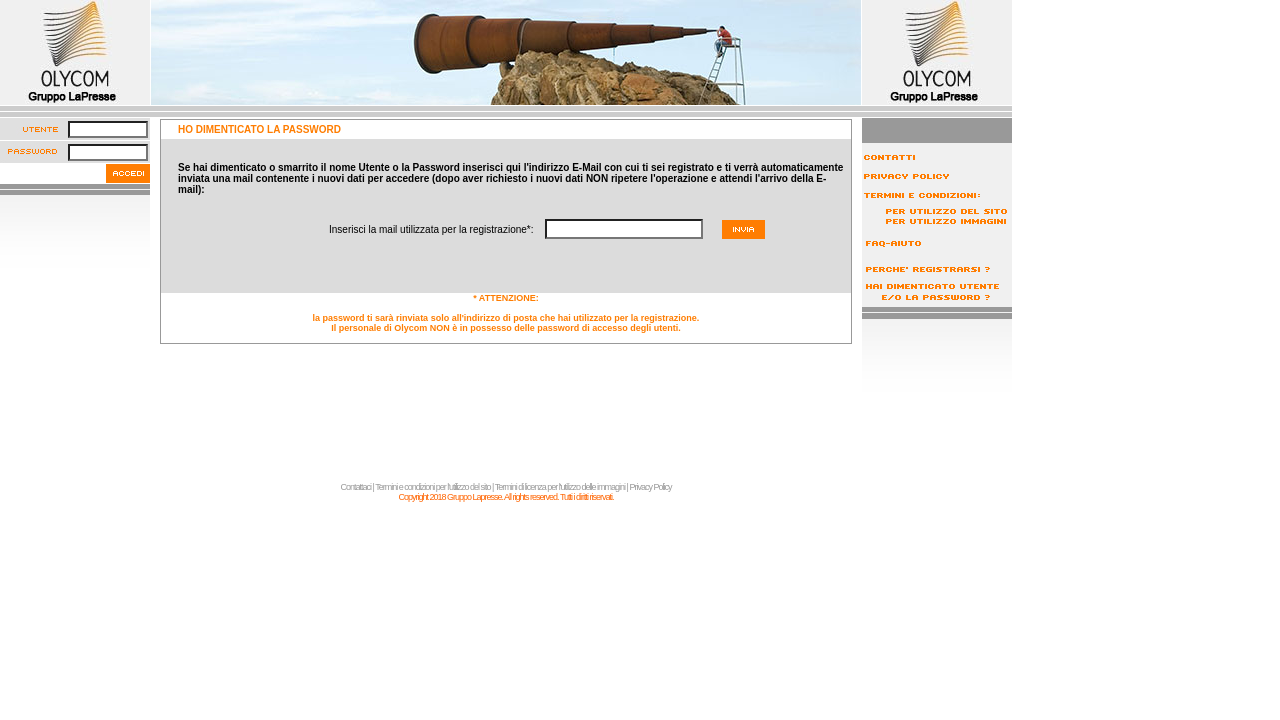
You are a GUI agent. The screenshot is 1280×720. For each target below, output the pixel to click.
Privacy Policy (650, 487)
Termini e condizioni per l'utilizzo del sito (432, 487)
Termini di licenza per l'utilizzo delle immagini (560, 487)
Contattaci (356, 487)
